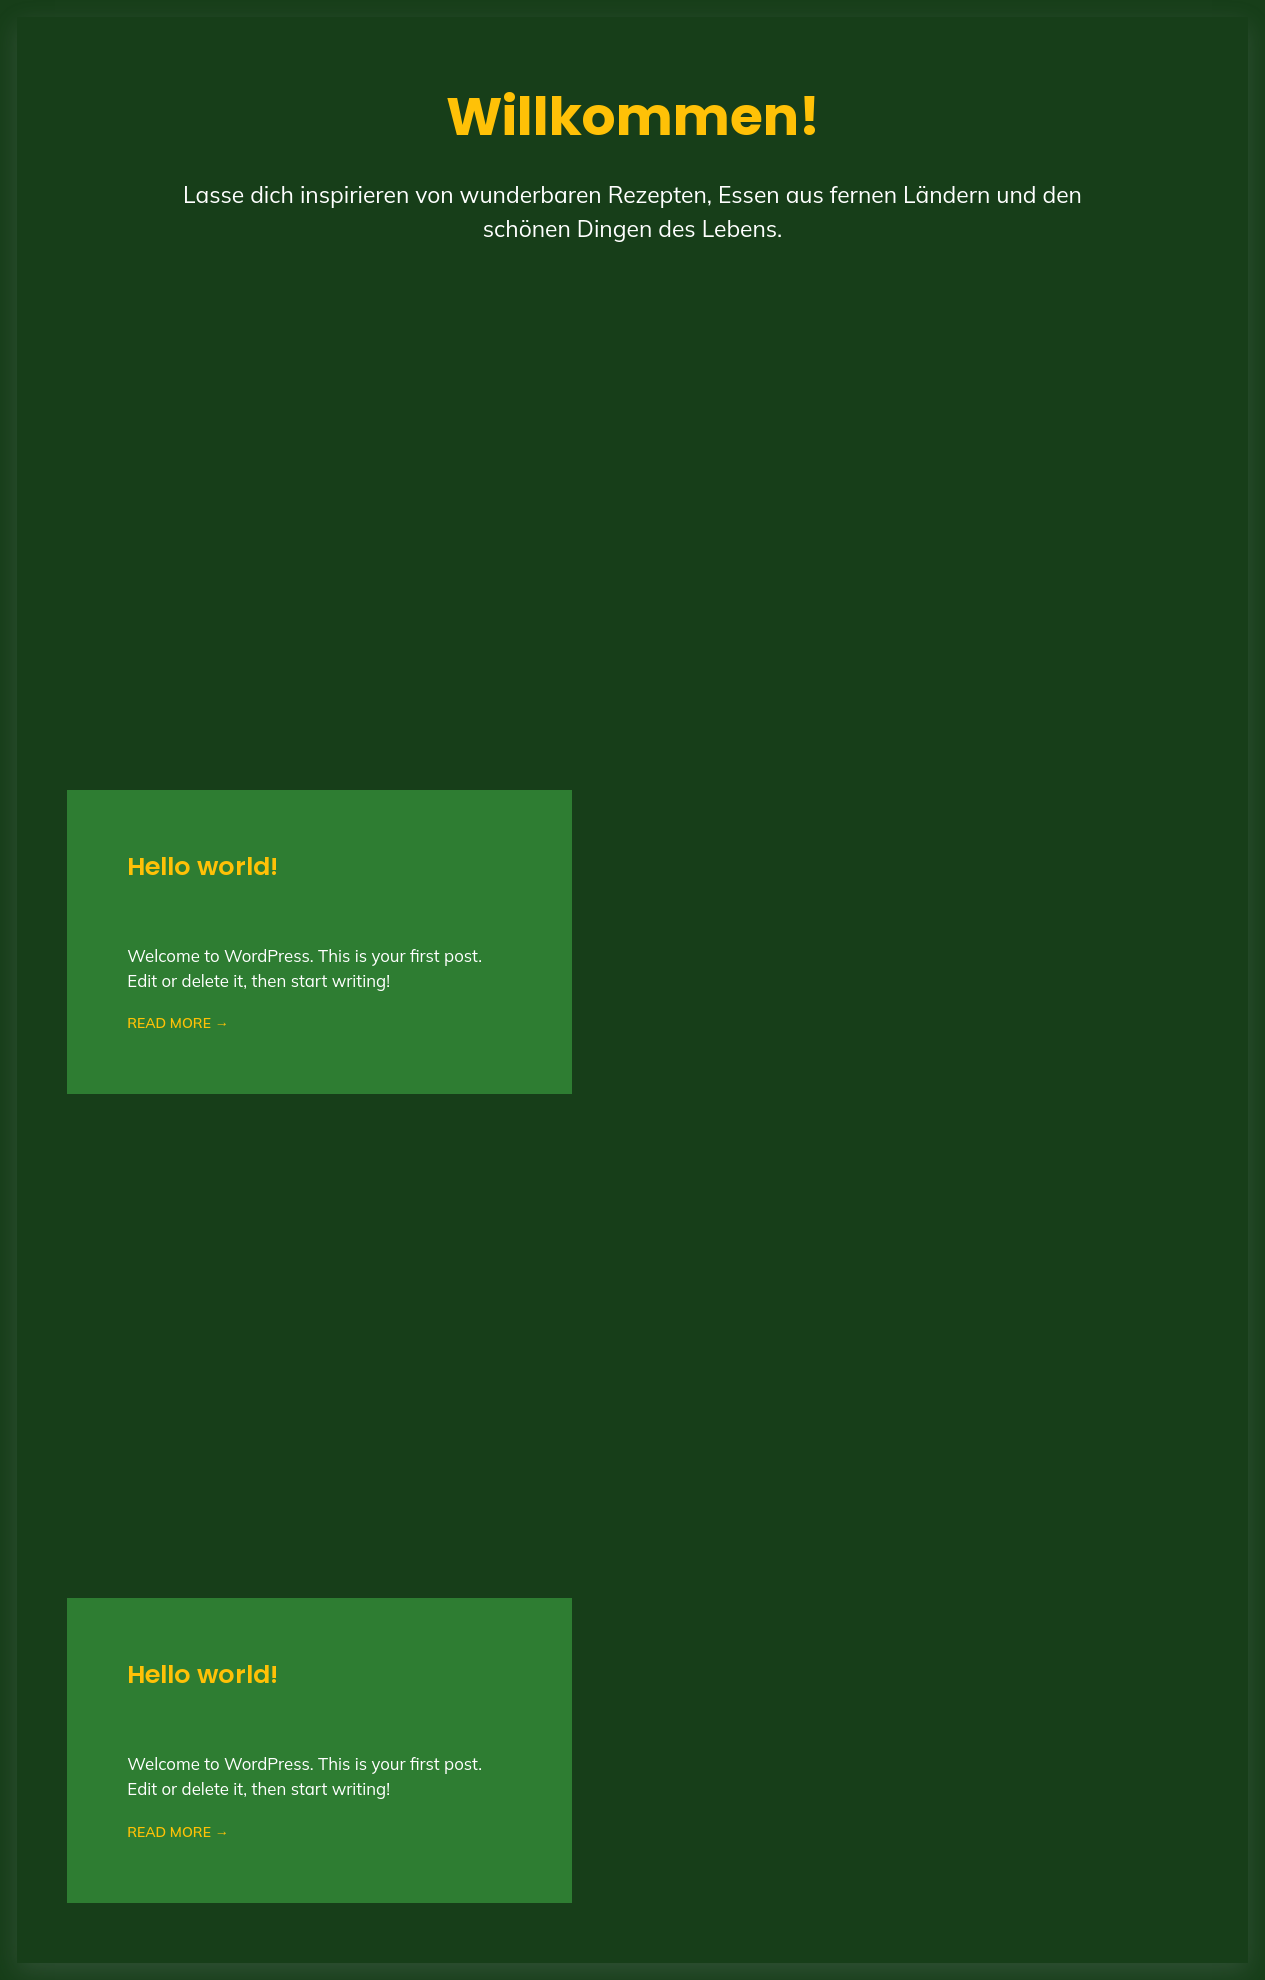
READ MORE (177, 1023)
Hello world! (202, 866)
